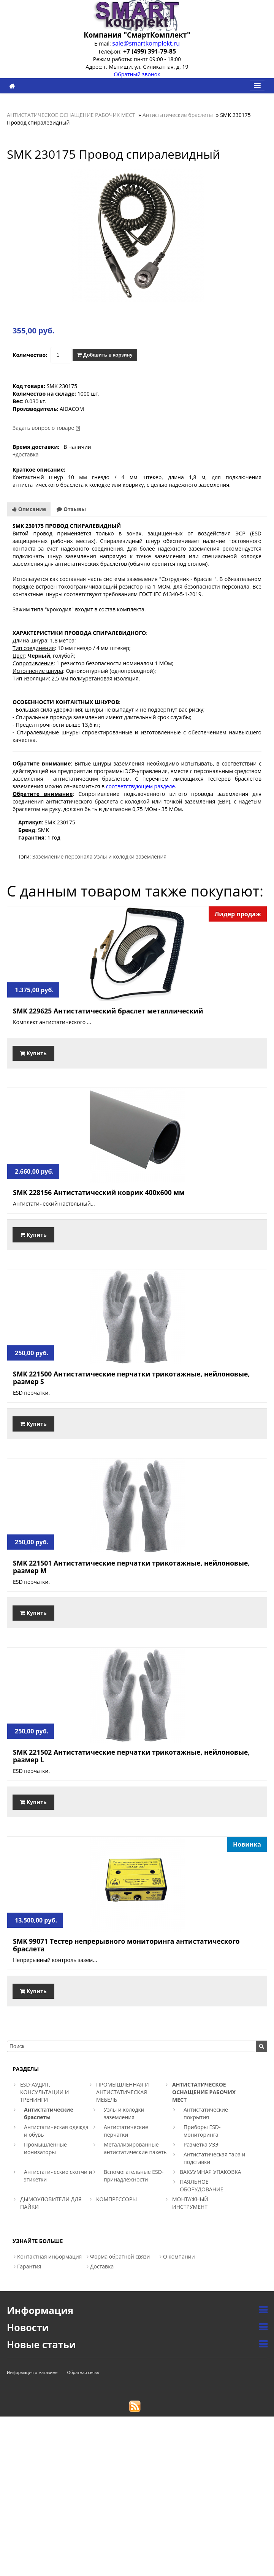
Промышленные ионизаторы (45, 2148)
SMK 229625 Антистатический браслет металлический (108, 1010)
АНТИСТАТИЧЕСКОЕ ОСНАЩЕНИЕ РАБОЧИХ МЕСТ (71, 114)
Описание (29, 509)
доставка (27, 454)
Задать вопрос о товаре (43, 427)
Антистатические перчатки (126, 2130)
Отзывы (71, 509)
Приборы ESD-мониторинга (202, 2130)
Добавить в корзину (104, 355)
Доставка (102, 2266)
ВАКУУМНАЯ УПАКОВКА (210, 2171)
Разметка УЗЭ (201, 2144)
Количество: (30, 354)
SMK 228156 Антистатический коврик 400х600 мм (99, 1192)
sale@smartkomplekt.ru (146, 43)
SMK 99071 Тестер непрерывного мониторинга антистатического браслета (126, 1945)
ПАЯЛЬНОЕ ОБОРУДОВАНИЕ (201, 2185)
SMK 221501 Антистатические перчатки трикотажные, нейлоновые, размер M (131, 1566)
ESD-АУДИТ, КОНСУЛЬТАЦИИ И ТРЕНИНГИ (44, 2092)
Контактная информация (49, 2256)
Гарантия (29, 2266)
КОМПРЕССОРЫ (116, 2199)
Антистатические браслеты (178, 114)
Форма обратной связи (120, 2256)
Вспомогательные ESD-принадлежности (133, 2175)
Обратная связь (83, 2372)
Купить (33, 1053)
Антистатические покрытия (206, 2113)
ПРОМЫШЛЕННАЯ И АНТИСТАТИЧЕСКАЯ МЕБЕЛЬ (122, 2092)
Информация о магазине (32, 2372)
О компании (179, 2256)
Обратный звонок (137, 74)
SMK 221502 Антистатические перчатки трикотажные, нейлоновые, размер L (131, 1755)
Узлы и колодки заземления (130, 856)
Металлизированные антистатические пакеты (136, 2148)
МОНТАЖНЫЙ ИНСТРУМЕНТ (190, 2203)
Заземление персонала (62, 856)
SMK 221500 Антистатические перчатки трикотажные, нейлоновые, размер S (131, 1377)
